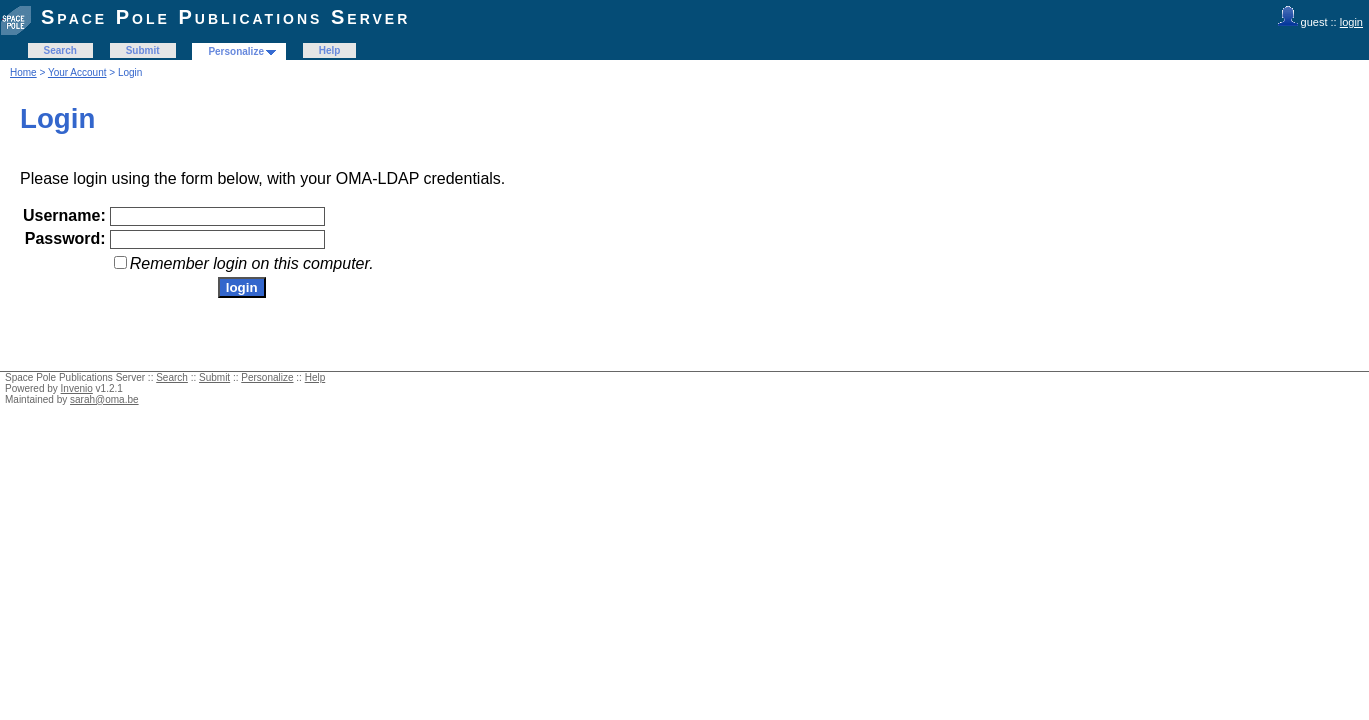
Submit (143, 50)
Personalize (236, 51)
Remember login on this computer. (252, 263)
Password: (65, 238)
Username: (64, 215)
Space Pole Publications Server (225, 17)
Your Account (77, 72)
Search (60, 50)
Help (330, 50)
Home (23, 72)
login (1351, 22)
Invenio (77, 388)
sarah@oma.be (104, 399)
